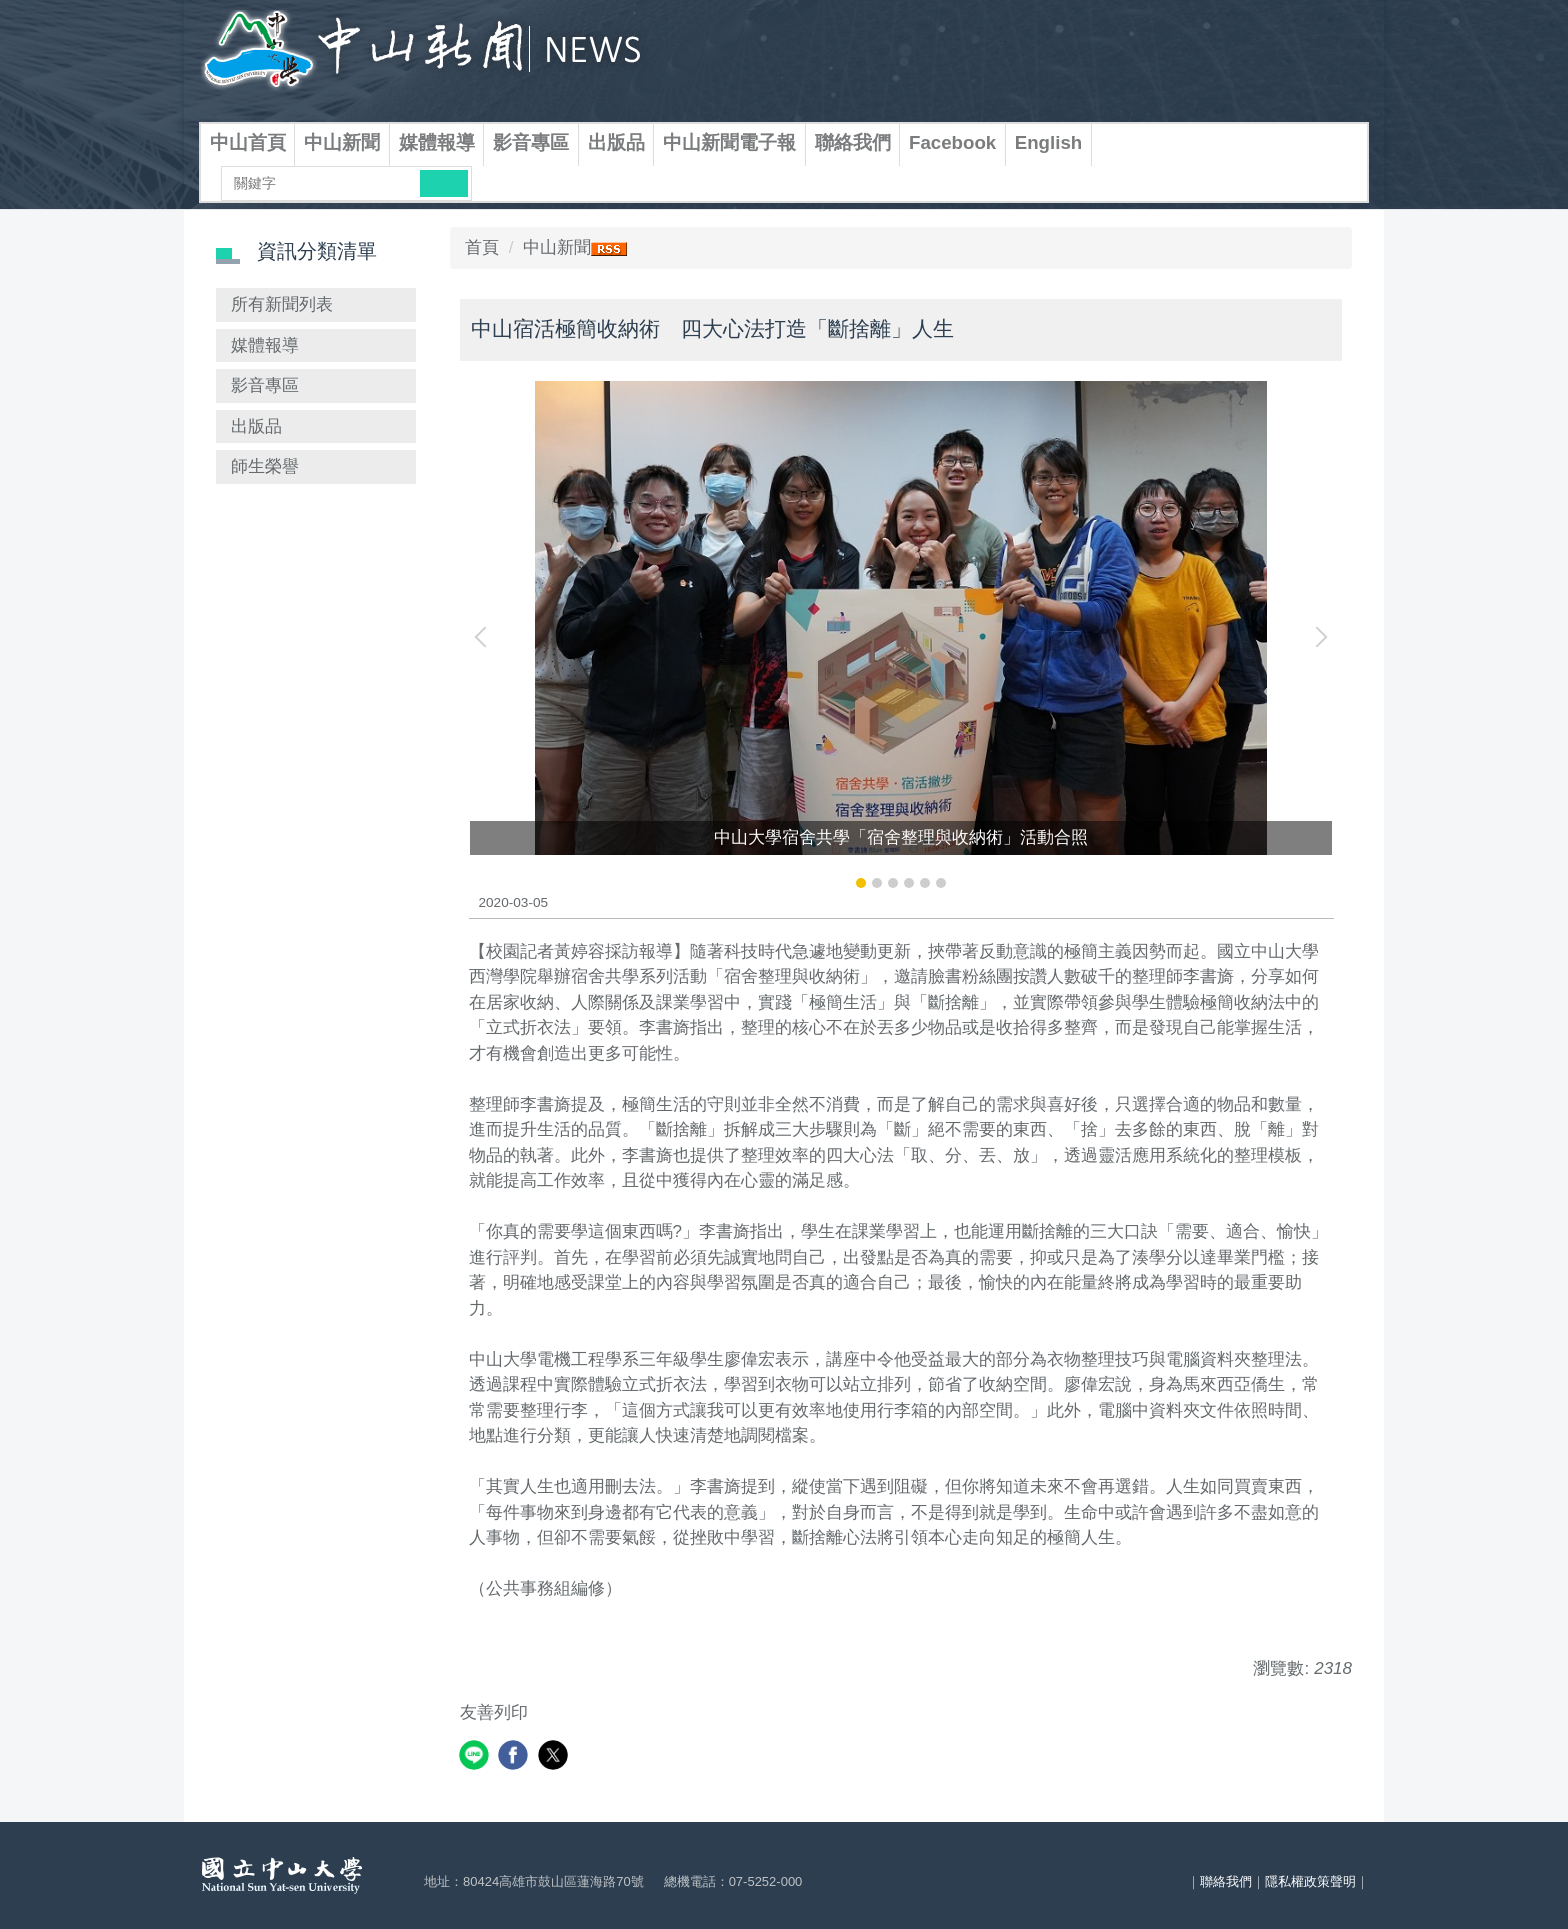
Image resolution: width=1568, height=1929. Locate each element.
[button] (485, 637)
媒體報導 (437, 142)
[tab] (861, 883)
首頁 (482, 247)
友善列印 (494, 1712)
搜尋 (444, 183)
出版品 (616, 142)
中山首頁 (248, 142)
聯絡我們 (853, 142)
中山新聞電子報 (729, 142)
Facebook (952, 142)
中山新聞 (342, 142)
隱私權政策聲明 (1310, 1881)
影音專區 (531, 142)
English (1049, 142)
